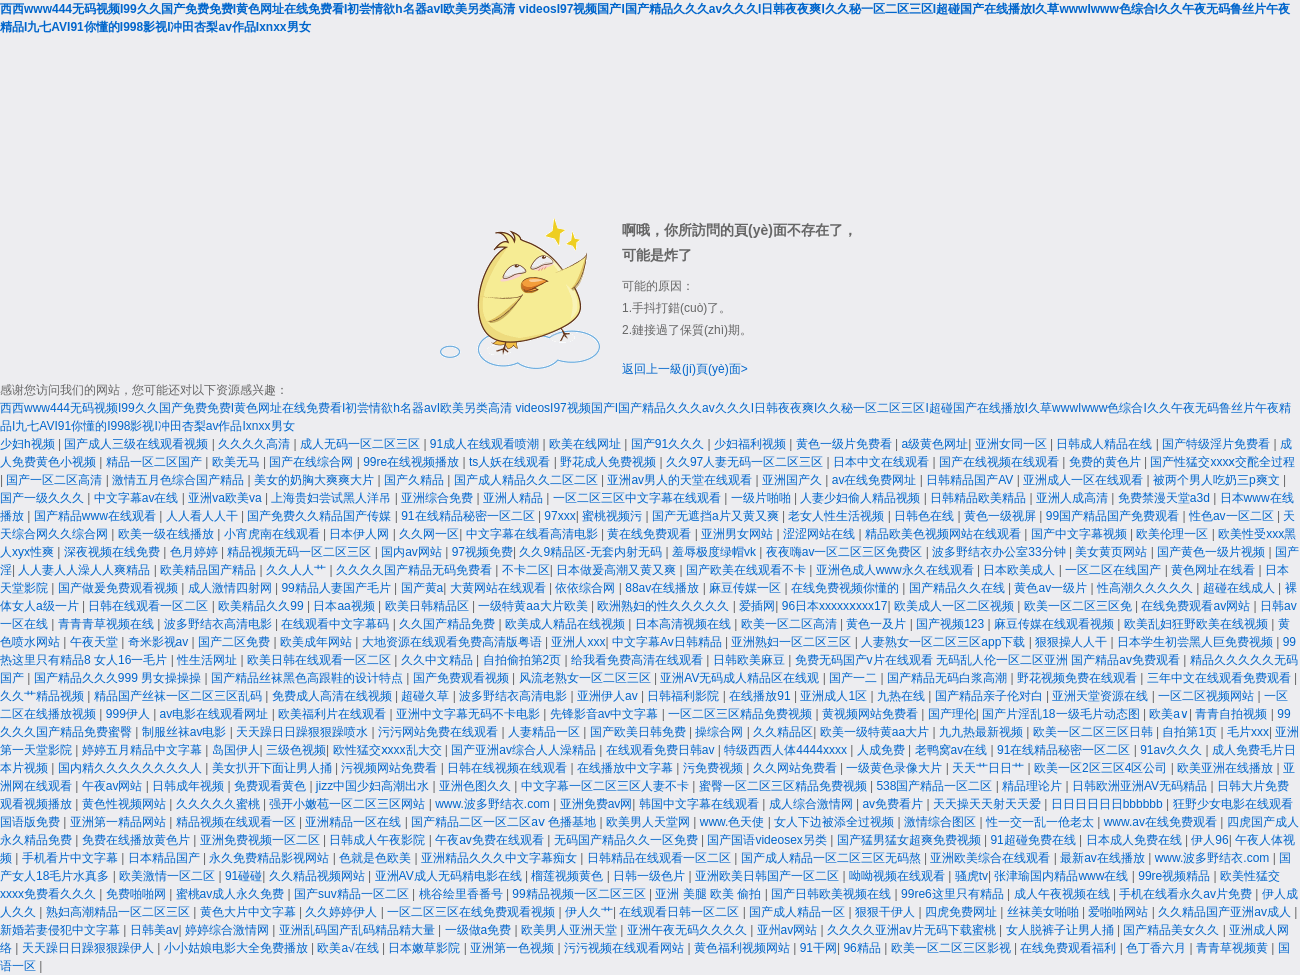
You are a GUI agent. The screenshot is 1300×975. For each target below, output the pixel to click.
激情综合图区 (941, 822)
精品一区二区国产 (155, 462)
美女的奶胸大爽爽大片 (315, 480)
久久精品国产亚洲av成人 (1226, 912)
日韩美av (154, 930)
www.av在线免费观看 (1162, 822)
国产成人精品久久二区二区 (527, 480)
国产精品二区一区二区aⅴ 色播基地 (505, 822)
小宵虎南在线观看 (273, 534)
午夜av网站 (114, 786)
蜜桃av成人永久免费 (232, 894)
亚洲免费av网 (596, 804)
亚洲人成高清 (1073, 498)
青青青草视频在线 (107, 624)
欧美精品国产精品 (209, 570)
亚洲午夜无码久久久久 (688, 930)
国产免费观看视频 (462, 678)
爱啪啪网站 (1119, 912)
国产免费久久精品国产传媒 (320, 516)
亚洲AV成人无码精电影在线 (450, 876)
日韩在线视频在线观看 (508, 768)
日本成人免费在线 (1135, 840)
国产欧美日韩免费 (639, 732)
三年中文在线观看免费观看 (1220, 678)
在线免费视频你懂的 (846, 588)
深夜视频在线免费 (113, 552)
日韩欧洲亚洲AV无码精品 (1141, 786)
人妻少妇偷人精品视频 (861, 498)
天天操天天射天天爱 (988, 804)
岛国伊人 (236, 750)
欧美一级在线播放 (167, 534)
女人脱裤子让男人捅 (1061, 930)
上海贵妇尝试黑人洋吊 (332, 498)
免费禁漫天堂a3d (1165, 498)
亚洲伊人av (609, 696)
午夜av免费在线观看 (491, 840)
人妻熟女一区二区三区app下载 (944, 642)
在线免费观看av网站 (1197, 606)
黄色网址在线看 (1214, 570)
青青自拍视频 (1232, 714)
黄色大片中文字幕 (249, 912)
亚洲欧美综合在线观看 (991, 858)
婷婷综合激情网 (228, 930)
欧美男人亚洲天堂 (570, 930)
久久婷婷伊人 (342, 912)
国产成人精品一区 (798, 912)
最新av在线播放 (1104, 858)
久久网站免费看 (796, 768)
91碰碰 (243, 876)
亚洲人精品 (514, 498)
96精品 (863, 948)
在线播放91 (761, 696)
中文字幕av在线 (138, 498)
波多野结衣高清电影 (219, 624)
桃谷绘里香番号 (462, 894)
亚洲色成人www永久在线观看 (896, 570)
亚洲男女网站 (738, 534)
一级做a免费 (480, 930)
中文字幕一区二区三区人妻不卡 (606, 786)
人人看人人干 (203, 516)
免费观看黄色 (271, 786)
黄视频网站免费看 (871, 714)
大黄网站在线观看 (499, 588)
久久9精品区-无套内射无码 (592, 552)
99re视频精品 (1175, 876)
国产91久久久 (669, 444)
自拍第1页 (1191, 732)
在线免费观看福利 (1069, 948)
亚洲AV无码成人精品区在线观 (741, 678)
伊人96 (1209, 840)
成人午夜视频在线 (1063, 894)
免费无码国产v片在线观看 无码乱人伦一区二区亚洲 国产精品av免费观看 (989, 660)
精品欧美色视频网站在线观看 (944, 534)
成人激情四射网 (231, 588)
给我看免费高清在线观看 (638, 660)
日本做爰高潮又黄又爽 (617, 570)
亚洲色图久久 (476, 786)
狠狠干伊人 (886, 912)
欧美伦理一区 (1173, 534)
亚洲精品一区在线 (354, 822)
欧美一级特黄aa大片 (876, 732)
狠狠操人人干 (1072, 642)
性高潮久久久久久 (1146, 588)
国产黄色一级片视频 (1212, 552)
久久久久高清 (255, 444)
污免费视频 (714, 768)
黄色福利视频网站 (743, 948)
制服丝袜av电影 (186, 732)
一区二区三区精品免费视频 (741, 714)
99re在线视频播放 (412, 462)
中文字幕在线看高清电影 (533, 534)
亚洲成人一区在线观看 (1084, 480)
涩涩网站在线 (820, 534)
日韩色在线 (925, 516)
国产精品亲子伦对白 (990, 696)
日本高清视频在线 (684, 624)
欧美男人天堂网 (649, 822)
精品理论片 (1033, 786)
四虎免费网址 (962, 912)
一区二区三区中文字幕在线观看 (638, 498)
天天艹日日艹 (989, 768)
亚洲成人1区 (835, 696)
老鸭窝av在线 (953, 750)
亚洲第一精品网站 (119, 822)
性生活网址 (208, 660)
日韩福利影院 (684, 696)
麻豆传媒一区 (746, 588)
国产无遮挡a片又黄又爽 (717, 516)
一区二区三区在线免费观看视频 (472, 912)
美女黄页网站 (1112, 552)
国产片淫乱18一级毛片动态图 (1062, 714)
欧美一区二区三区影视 (952, 948)
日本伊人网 (360, 534)
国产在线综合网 (312, 462)
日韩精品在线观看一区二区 (660, 858)
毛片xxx (1248, 732)
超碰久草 (426, 696)
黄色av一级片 (1052, 588)
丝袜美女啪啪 (1044, 912)
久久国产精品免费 (448, 624)
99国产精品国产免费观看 (1114, 516)
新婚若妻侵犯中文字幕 (61, 930)
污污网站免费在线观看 (439, 732)
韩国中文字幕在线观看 (700, 804)
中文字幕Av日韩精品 (668, 642)
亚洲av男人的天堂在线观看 (681, 480)
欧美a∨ (1169, 714)
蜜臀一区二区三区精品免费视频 (784, 786)
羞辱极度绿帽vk (715, 552)
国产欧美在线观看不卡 (747, 570)
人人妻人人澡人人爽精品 (85, 570)
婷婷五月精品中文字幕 (143, 750)
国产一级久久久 (43, 498)
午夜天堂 (95, 642)
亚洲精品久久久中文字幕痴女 (500, 858)
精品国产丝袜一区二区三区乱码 (179, 696)
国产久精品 (415, 480)
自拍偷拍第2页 (524, 660)
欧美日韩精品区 (428, 606)
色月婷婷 (195, 552)
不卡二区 (526, 570)
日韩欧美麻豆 (750, 660)
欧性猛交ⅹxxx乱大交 (389, 750)
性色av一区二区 (1233, 516)
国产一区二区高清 (55, 480)
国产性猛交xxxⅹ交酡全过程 (1222, 462)
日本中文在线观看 (882, 462)
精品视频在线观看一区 (237, 822)
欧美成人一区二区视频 (955, 606)
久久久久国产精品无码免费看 (415, 570)
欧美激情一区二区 (168, 876)
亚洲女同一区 (1012, 444)
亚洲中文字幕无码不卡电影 (469, 714)
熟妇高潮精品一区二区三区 (119, 912)
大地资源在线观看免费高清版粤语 (453, 642)
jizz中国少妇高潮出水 (374, 786)
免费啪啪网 (137, 894)
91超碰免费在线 (1034, 840)
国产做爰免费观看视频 (119, 588)
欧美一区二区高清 (790, 624)
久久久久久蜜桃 (219, 804)
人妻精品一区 (545, 732)
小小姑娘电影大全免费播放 (237, 948)
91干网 (818, 948)
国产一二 (854, 678)
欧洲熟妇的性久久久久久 (664, 606)
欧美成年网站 (317, 642)
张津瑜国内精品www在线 (1062, 876)
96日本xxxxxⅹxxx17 (835, 606)
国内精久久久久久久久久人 (131, 768)
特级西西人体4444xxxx (787, 750)
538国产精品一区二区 (935, 786)
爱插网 (757, 606)
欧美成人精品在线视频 (566, 624)
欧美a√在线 (349, 948)
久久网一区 (429, 534)
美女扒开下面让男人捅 (273, 768)
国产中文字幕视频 (1080, 534)
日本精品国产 (165, 858)
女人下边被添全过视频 (835, 822)
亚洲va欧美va (226, 498)
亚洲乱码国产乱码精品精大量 (358, 930)
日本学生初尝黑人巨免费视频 (1196, 642)
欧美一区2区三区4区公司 (1102, 768)
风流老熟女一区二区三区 (586, 678)
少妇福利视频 (751, 444)
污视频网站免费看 (390, 768)
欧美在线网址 (586, 444)
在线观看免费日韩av (662, 750)
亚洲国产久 (793, 480)
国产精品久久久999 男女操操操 (119, 678)
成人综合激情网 (812, 804)
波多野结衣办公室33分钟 (1000, 552)
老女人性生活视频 (837, 516)
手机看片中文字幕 (71, 858)
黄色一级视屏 (1001, 516)
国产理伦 (952, 714)
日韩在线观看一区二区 (149, 606)
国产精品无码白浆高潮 (948, 678)
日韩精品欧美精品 (979, 498)
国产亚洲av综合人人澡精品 (525, 750)
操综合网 (720, 732)
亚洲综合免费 (438, 498)
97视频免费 (482, 552)
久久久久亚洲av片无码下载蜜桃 (913, 930)
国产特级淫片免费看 (1217, 444)
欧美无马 (237, 462)
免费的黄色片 (1106, 462)
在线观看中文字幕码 (336, 624)
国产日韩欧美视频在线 (832, 894)
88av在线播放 (663, 588)
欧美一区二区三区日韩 (1094, 732)
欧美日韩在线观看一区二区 (320, 660)
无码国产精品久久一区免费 (627, 840)
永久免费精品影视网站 (270, 858)
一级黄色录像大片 (895, 768)
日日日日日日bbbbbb (1108, 804)
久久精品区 (783, 732)
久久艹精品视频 (43, 696)
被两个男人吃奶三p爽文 (1218, 480)
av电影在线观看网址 (216, 714)
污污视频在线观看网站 (625, 948)
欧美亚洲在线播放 (1226, 768)
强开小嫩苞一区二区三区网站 (348, 804)
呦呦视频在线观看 (898, 876)
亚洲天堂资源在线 (1101, 696)
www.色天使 (734, 822)
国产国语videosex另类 (768, 840)
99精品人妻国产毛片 (337, 588)
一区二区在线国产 (1114, 570)
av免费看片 (894, 804)
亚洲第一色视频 (513, 948)
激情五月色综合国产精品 (179, 480)
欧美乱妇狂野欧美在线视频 (1197, 624)
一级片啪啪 (762, 498)
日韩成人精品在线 (1105, 444)
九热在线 (902, 696)
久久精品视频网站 (318, 876)
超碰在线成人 (1240, 588)
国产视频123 (951, 624)
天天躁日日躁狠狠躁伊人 (89, 948)
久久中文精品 (438, 660)
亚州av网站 (789, 930)
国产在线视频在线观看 (1000, 462)
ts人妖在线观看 (511, 462)
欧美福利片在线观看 (333, 714)
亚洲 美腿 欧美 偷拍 (709, 894)
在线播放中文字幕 (626, 768)
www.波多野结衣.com (494, 804)
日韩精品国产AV (971, 480)
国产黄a (422, 588)
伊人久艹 (589, 912)
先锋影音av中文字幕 (606, 714)
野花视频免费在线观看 (1078, 678)
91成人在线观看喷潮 (486, 444)
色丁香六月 (1157, 948)
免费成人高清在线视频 (333, 696)
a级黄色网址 (935, 444)
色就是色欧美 (376, 858)
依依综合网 (586, 588)
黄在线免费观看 (650, 534)
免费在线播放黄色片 (137, 840)
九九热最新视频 (982, 732)
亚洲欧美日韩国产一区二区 (768, 876)
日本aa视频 (345, 606)
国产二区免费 (235, 642)
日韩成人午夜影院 (378, 840)
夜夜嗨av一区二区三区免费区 (846, 552)
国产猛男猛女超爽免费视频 (910, 840)
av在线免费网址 (876, 480)
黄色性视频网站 (125, 804)
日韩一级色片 (650, 876)
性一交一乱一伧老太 (1041, 822)
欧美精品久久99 (262, 606)
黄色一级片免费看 (845, 444)
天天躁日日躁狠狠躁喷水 (303, 732)
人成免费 (882, 750)
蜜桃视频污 (613, 516)
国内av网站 (413, 552)
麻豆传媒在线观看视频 (1055, 624)
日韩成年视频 (189, 786)
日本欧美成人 (1020, 570)
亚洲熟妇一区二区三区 (792, 642)
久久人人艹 (297, 570)
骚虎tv (971, 876)
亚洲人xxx (578, 642)
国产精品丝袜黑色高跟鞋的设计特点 (308, 678)
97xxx (559, 516)
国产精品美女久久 (1172, 930)
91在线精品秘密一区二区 (469, 516)
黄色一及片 (877, 624)
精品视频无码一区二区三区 (300, 552)
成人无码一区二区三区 (361, 444)
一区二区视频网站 (1207, 696)
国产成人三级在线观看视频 (137, 444)
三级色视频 (296, 750)
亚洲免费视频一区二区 (261, 840)
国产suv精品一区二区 (353, 894)
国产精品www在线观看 (96, 516)
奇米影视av (160, 642)
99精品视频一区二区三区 (580, 894)
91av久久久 (1172, 750)
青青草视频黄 (1233, 948)
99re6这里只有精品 (954, 894)
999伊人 (129, 714)
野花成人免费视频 (609, 462)
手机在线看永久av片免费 (1187, 894)
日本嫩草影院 (425, 948)
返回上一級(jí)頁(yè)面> (685, 369)
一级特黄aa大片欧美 (534, 606)
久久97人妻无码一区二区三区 (746, 462)
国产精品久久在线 (958, 588)
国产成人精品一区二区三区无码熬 (832, 858)
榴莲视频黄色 (568, 876)
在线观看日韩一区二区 (680, 912)
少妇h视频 (29, 444)
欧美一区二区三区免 (1079, 606)
